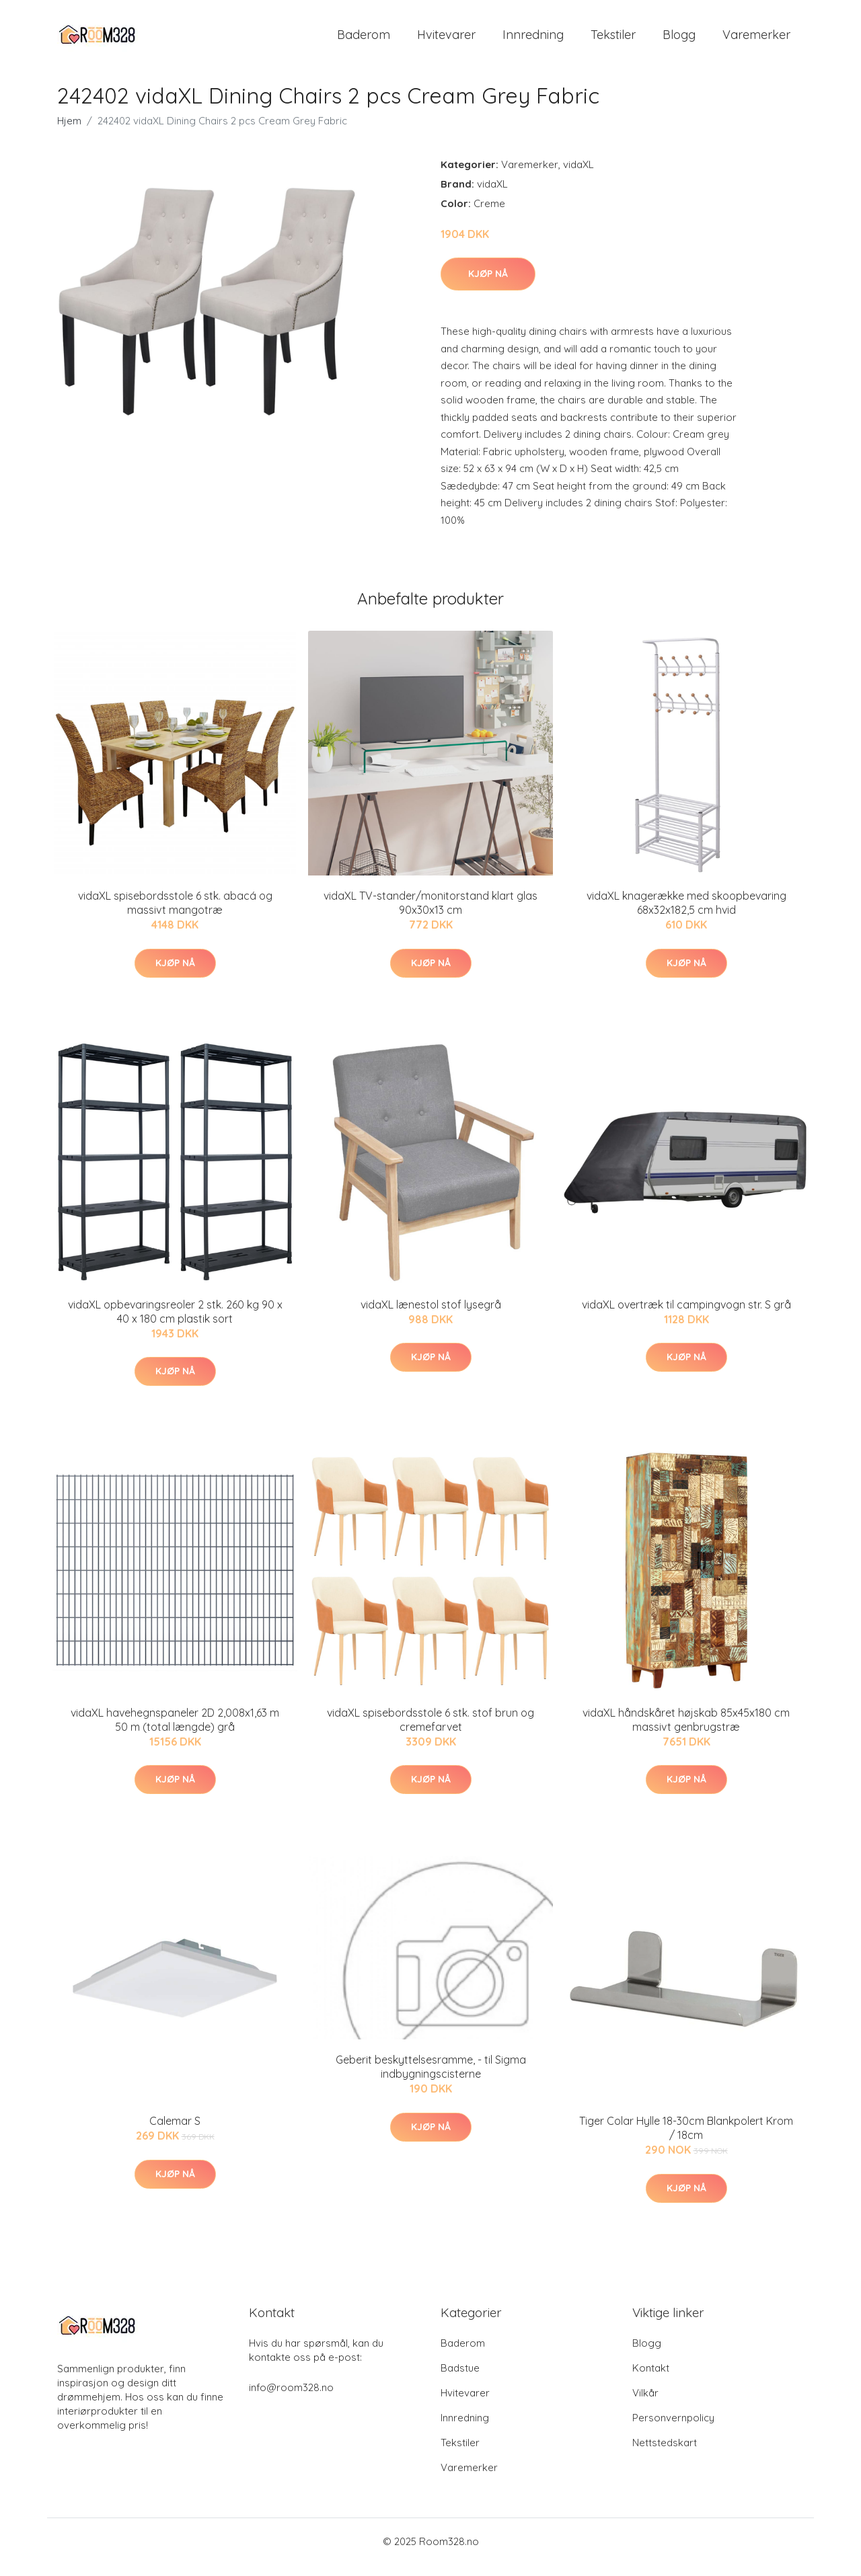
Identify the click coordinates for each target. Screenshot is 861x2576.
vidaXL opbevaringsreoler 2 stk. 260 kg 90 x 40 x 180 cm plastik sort (175, 1323)
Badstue (460, 2379)
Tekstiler (613, 40)
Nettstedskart (664, 2454)
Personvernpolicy (673, 2429)
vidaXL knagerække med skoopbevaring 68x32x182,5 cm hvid (686, 914)
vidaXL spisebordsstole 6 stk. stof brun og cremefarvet (430, 1731)
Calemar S (174, 2133)
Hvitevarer (446, 40)
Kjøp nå (488, 285)
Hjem (69, 132)
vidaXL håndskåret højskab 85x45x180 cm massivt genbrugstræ (686, 1731)
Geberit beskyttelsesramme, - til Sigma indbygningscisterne (431, 2079)
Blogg (679, 40)
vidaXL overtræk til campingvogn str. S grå (686, 1316)
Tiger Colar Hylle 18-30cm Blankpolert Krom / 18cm (686, 2140)
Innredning (533, 40)
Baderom (363, 40)
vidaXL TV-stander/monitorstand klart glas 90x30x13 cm (430, 914)
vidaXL (578, 175)
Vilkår (645, 2404)
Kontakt (650, 2379)
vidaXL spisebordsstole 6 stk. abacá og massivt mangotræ (175, 914)
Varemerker (756, 40)
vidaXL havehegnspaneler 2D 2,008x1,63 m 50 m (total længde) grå (175, 1731)
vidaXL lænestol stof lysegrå (431, 1316)
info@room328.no (291, 2398)
